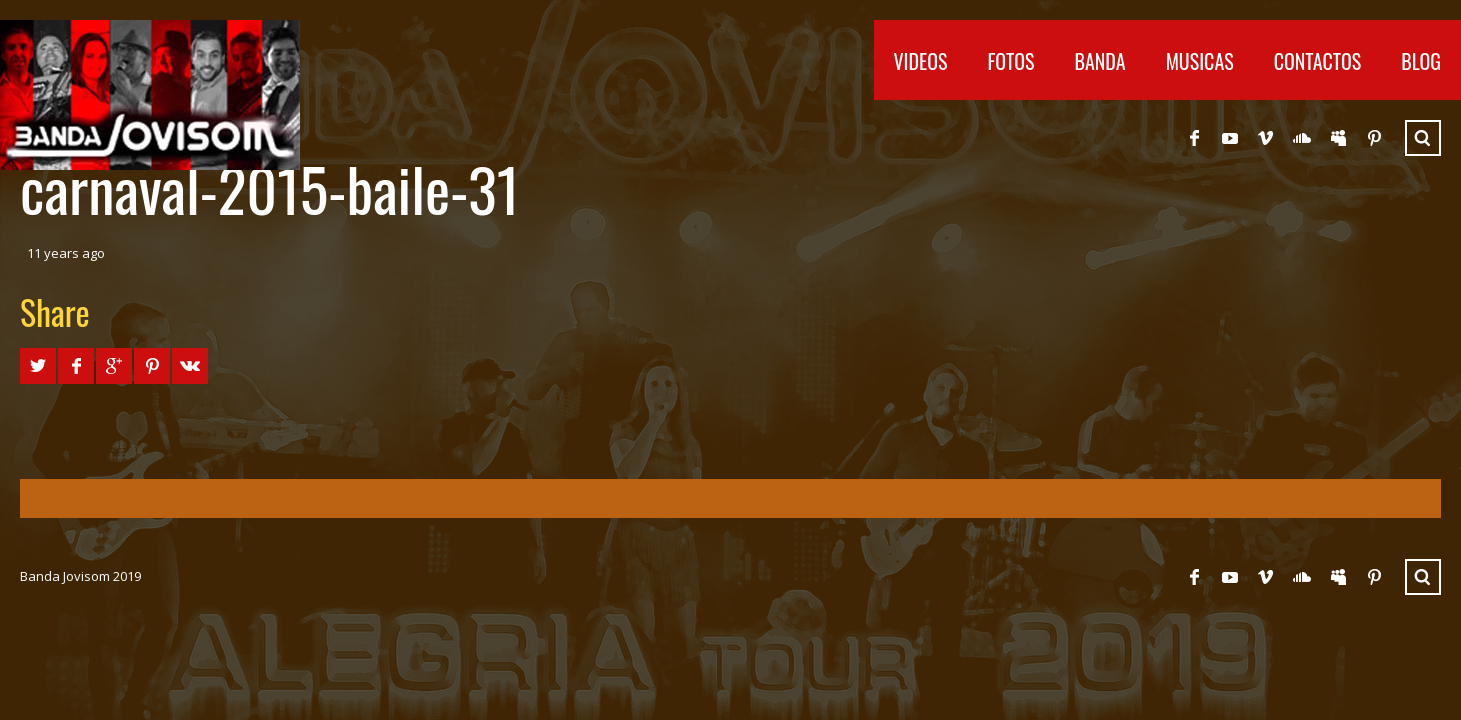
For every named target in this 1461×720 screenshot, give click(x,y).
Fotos (1011, 61)
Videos (921, 61)
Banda (1099, 61)
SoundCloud (1302, 138)
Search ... (1423, 138)
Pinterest (1374, 138)
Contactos (1318, 61)
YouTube (1230, 138)
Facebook (1194, 138)
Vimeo (1266, 138)
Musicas (1200, 61)
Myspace (1338, 138)
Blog (1421, 61)
